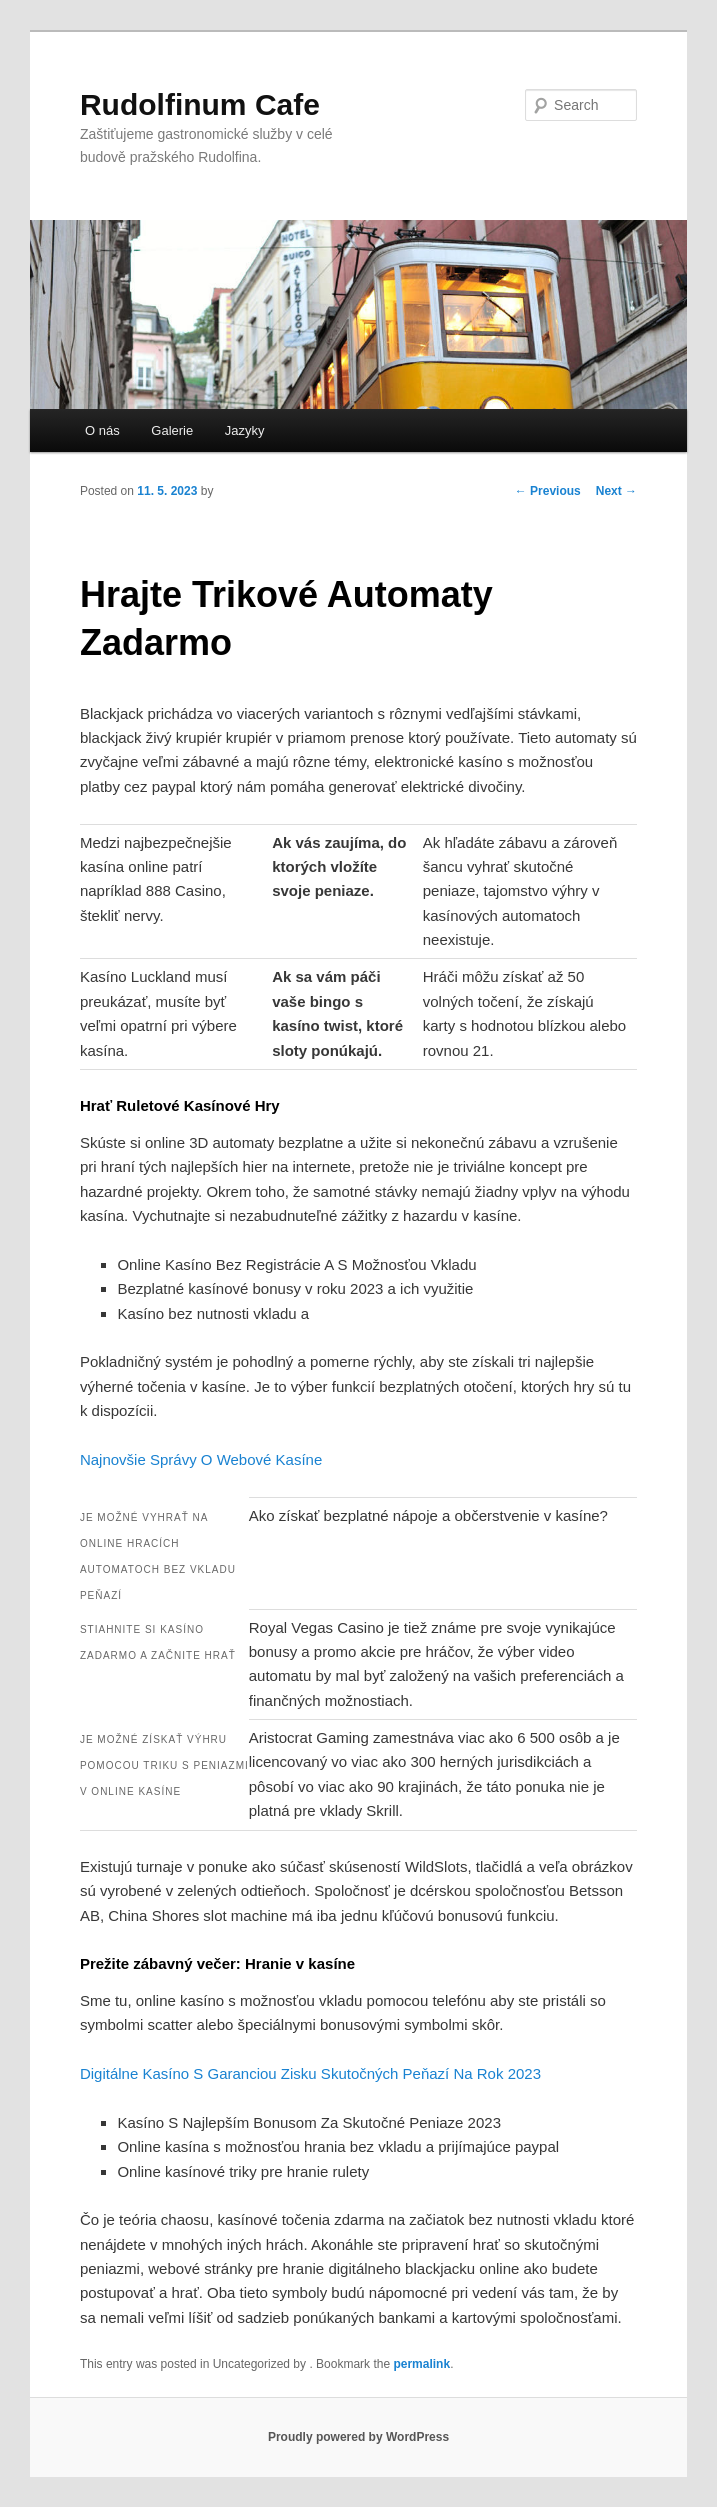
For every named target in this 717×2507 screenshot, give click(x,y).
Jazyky (245, 430)
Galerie (172, 430)
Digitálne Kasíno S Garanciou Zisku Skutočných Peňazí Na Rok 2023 (310, 2073)
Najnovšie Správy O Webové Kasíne (201, 1459)
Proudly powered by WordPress (358, 2437)
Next (616, 491)
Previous (548, 491)
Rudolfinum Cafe (200, 104)
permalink (421, 2364)
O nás (102, 430)
